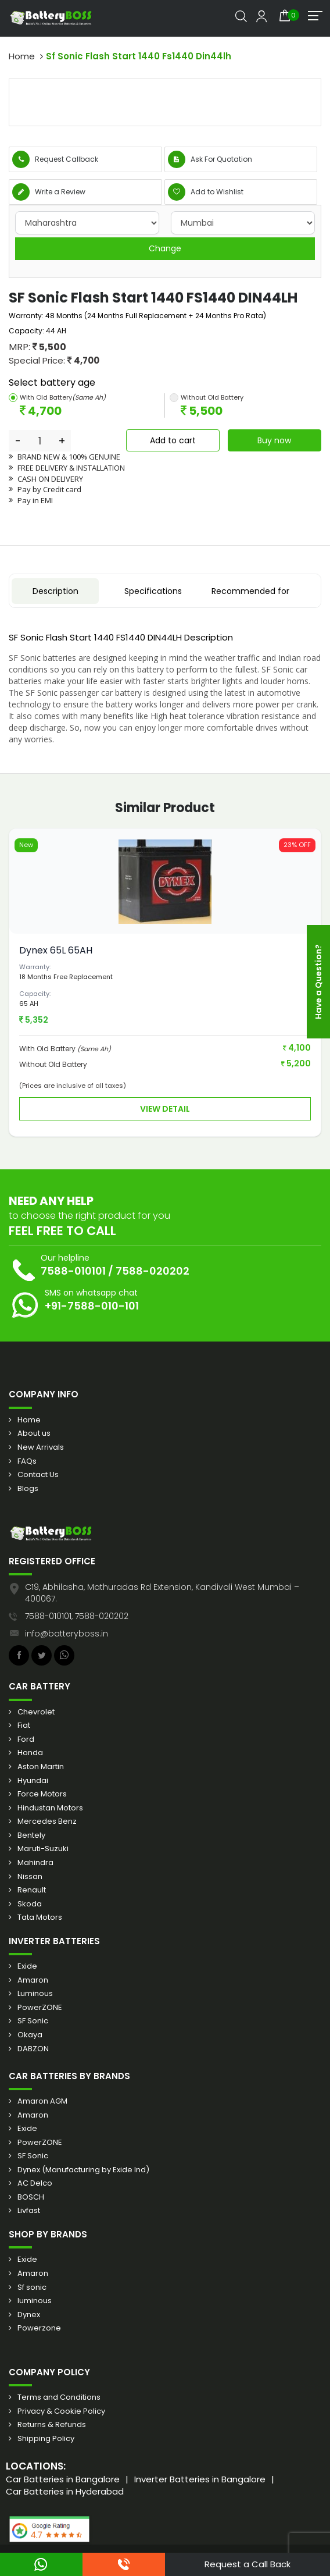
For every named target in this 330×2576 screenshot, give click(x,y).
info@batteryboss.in (66, 1633)
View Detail (165, 1109)
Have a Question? (318, 981)
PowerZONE (39, 2007)
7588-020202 (152, 1271)
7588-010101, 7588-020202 (76, 1616)
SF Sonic (32, 2021)
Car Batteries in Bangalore (63, 2479)
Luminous (35, 1993)
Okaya (29, 2035)
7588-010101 (73, 1271)
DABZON (33, 2049)
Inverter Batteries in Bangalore (200, 2479)
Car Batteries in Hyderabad (65, 2491)
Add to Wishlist (205, 192)
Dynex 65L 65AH (55, 950)
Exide (27, 1966)
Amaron (32, 1980)
